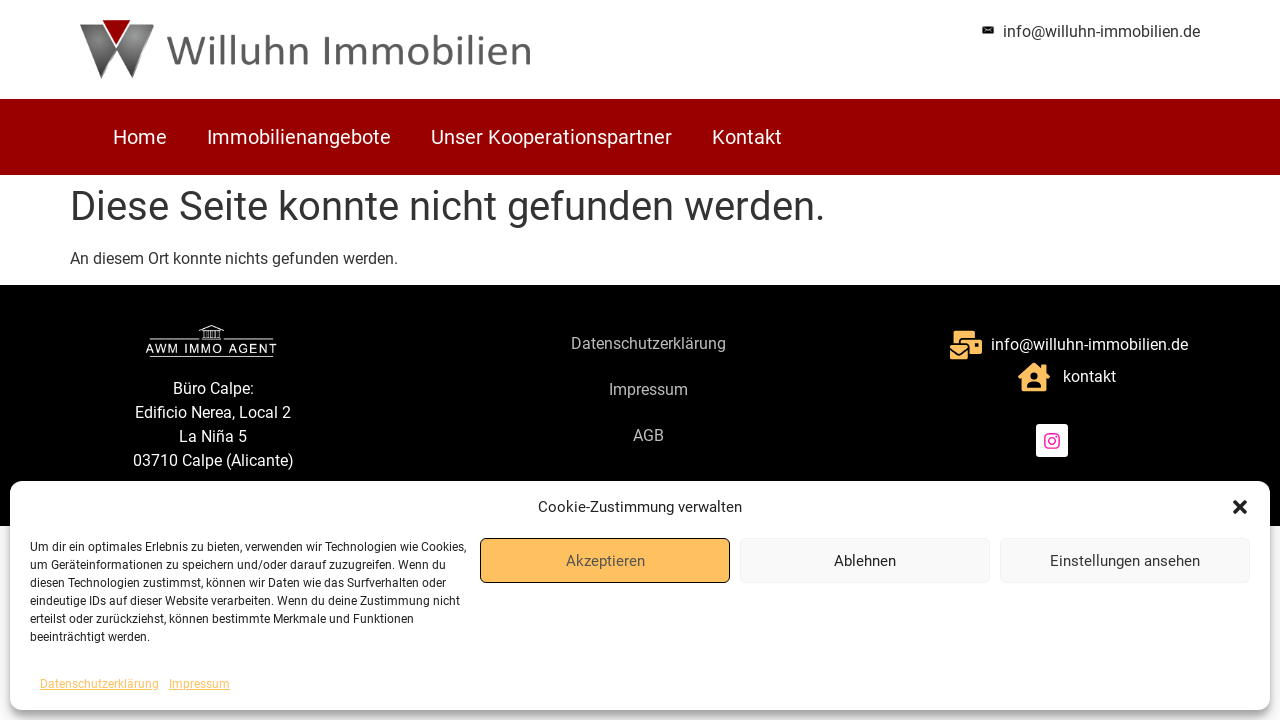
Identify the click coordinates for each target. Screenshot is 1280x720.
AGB (648, 435)
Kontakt (747, 137)
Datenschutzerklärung (99, 684)
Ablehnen (865, 561)
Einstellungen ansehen (1125, 561)
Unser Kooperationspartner (551, 137)
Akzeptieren (605, 561)
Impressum (199, 684)
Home (140, 137)
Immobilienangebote (299, 137)
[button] (1240, 507)
